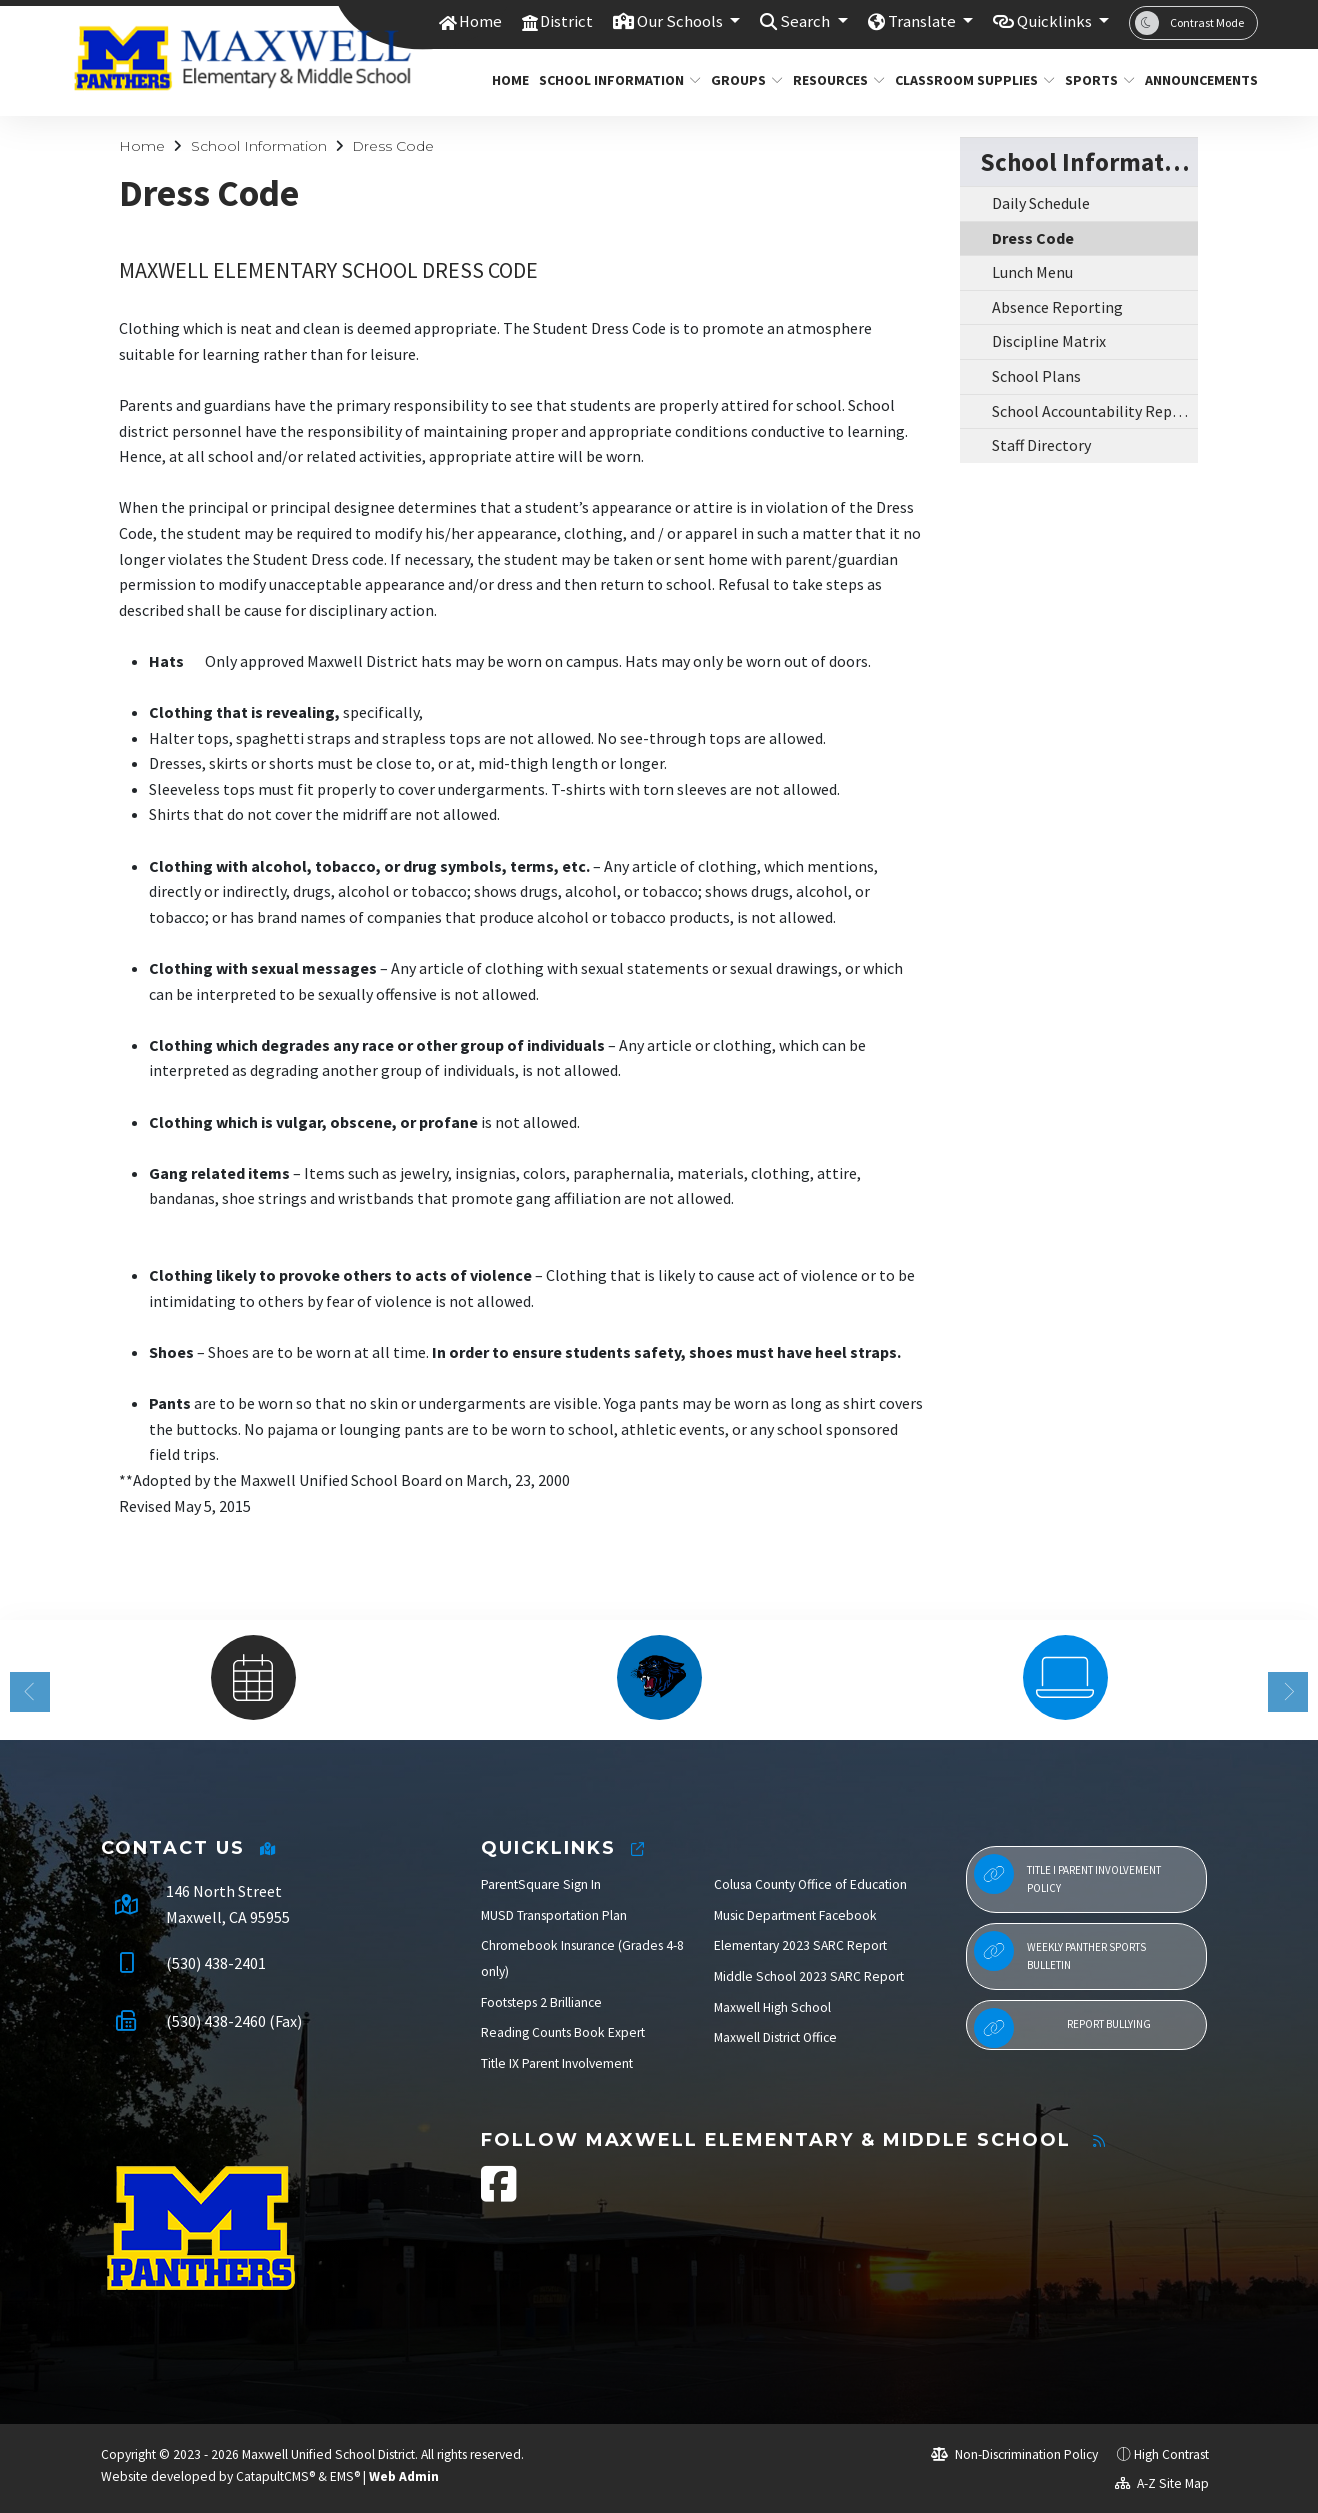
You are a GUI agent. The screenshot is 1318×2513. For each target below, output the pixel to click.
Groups (743, 80)
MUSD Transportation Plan (554, 1915)
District (564, 22)
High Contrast (1171, 2454)
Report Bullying (1062, 2028)
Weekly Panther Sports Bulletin (1060, 1951)
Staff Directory (1041, 445)
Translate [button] (921, 22)
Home (477, 22)
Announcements (1195, 80)
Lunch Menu (1032, 272)
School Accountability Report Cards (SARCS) (1095, 411)
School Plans (1036, 376)
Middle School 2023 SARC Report (809, 1976)
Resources (834, 80)
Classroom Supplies (966, 80)
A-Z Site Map (1162, 2483)
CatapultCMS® (275, 2476)
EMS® (345, 2476)
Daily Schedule (1041, 203)
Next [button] (1288, 1692)
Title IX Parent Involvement (557, 2063)
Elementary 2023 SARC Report (800, 1945)
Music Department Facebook (795, 1915)
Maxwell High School (772, 2007)
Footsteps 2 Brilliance (541, 2002)
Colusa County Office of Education (810, 1884)
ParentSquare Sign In (541, 1884)
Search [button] (805, 22)
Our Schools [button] (680, 22)
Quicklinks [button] (1055, 22)
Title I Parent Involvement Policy (1067, 1874)
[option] (253, 1677)
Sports (1096, 80)
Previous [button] (30, 1692)
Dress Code (393, 146)
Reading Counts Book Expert (563, 2032)
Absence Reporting (1057, 307)
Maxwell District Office (775, 2037)
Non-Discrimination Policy (1014, 2454)
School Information (611, 80)
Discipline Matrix (1049, 341)
